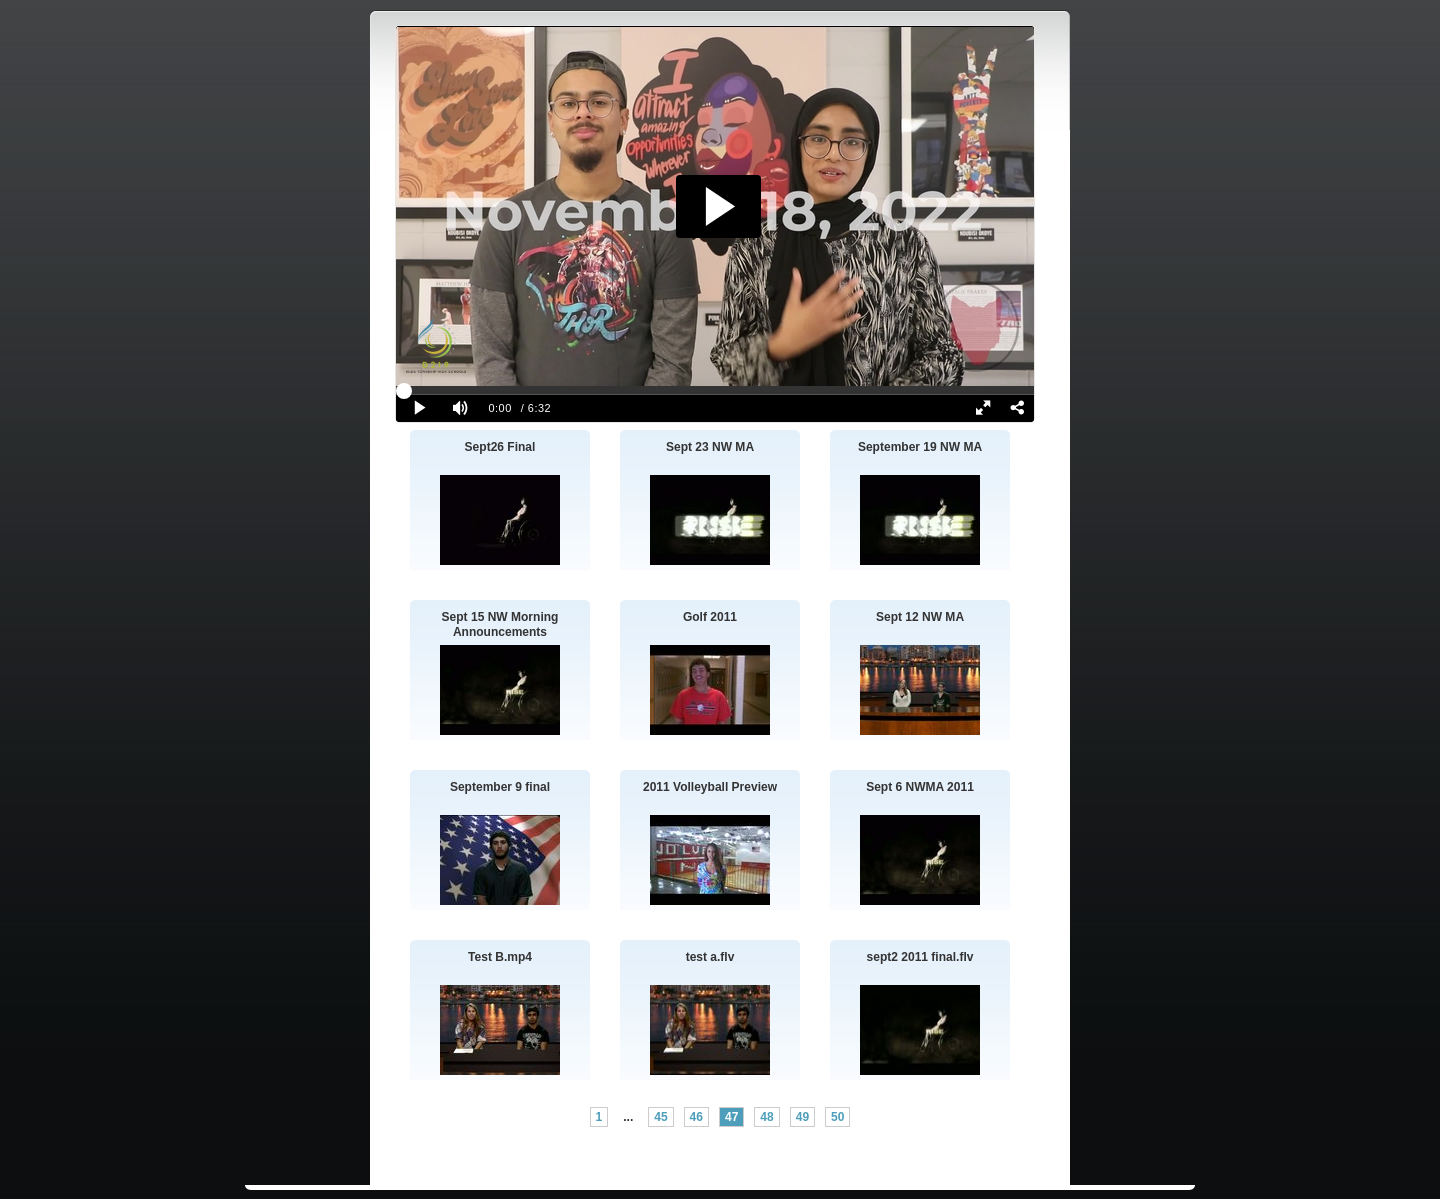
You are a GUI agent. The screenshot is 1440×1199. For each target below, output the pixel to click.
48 (766, 1117)
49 (802, 1117)
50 (837, 1117)
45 (660, 1117)
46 (696, 1117)
